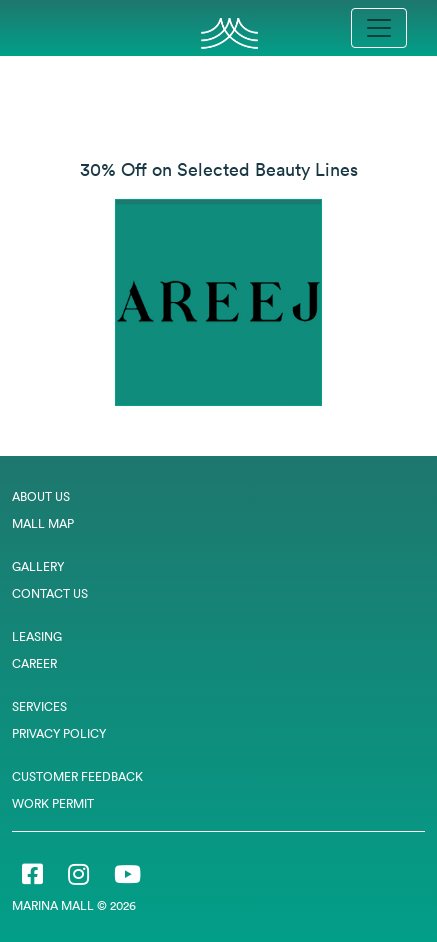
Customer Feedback (77, 776)
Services (39, 706)
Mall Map (43, 523)
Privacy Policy (59, 733)
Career (34, 663)
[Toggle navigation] (379, 28)
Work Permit (53, 803)
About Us (41, 496)
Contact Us (50, 593)
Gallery (38, 566)
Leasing (37, 636)
